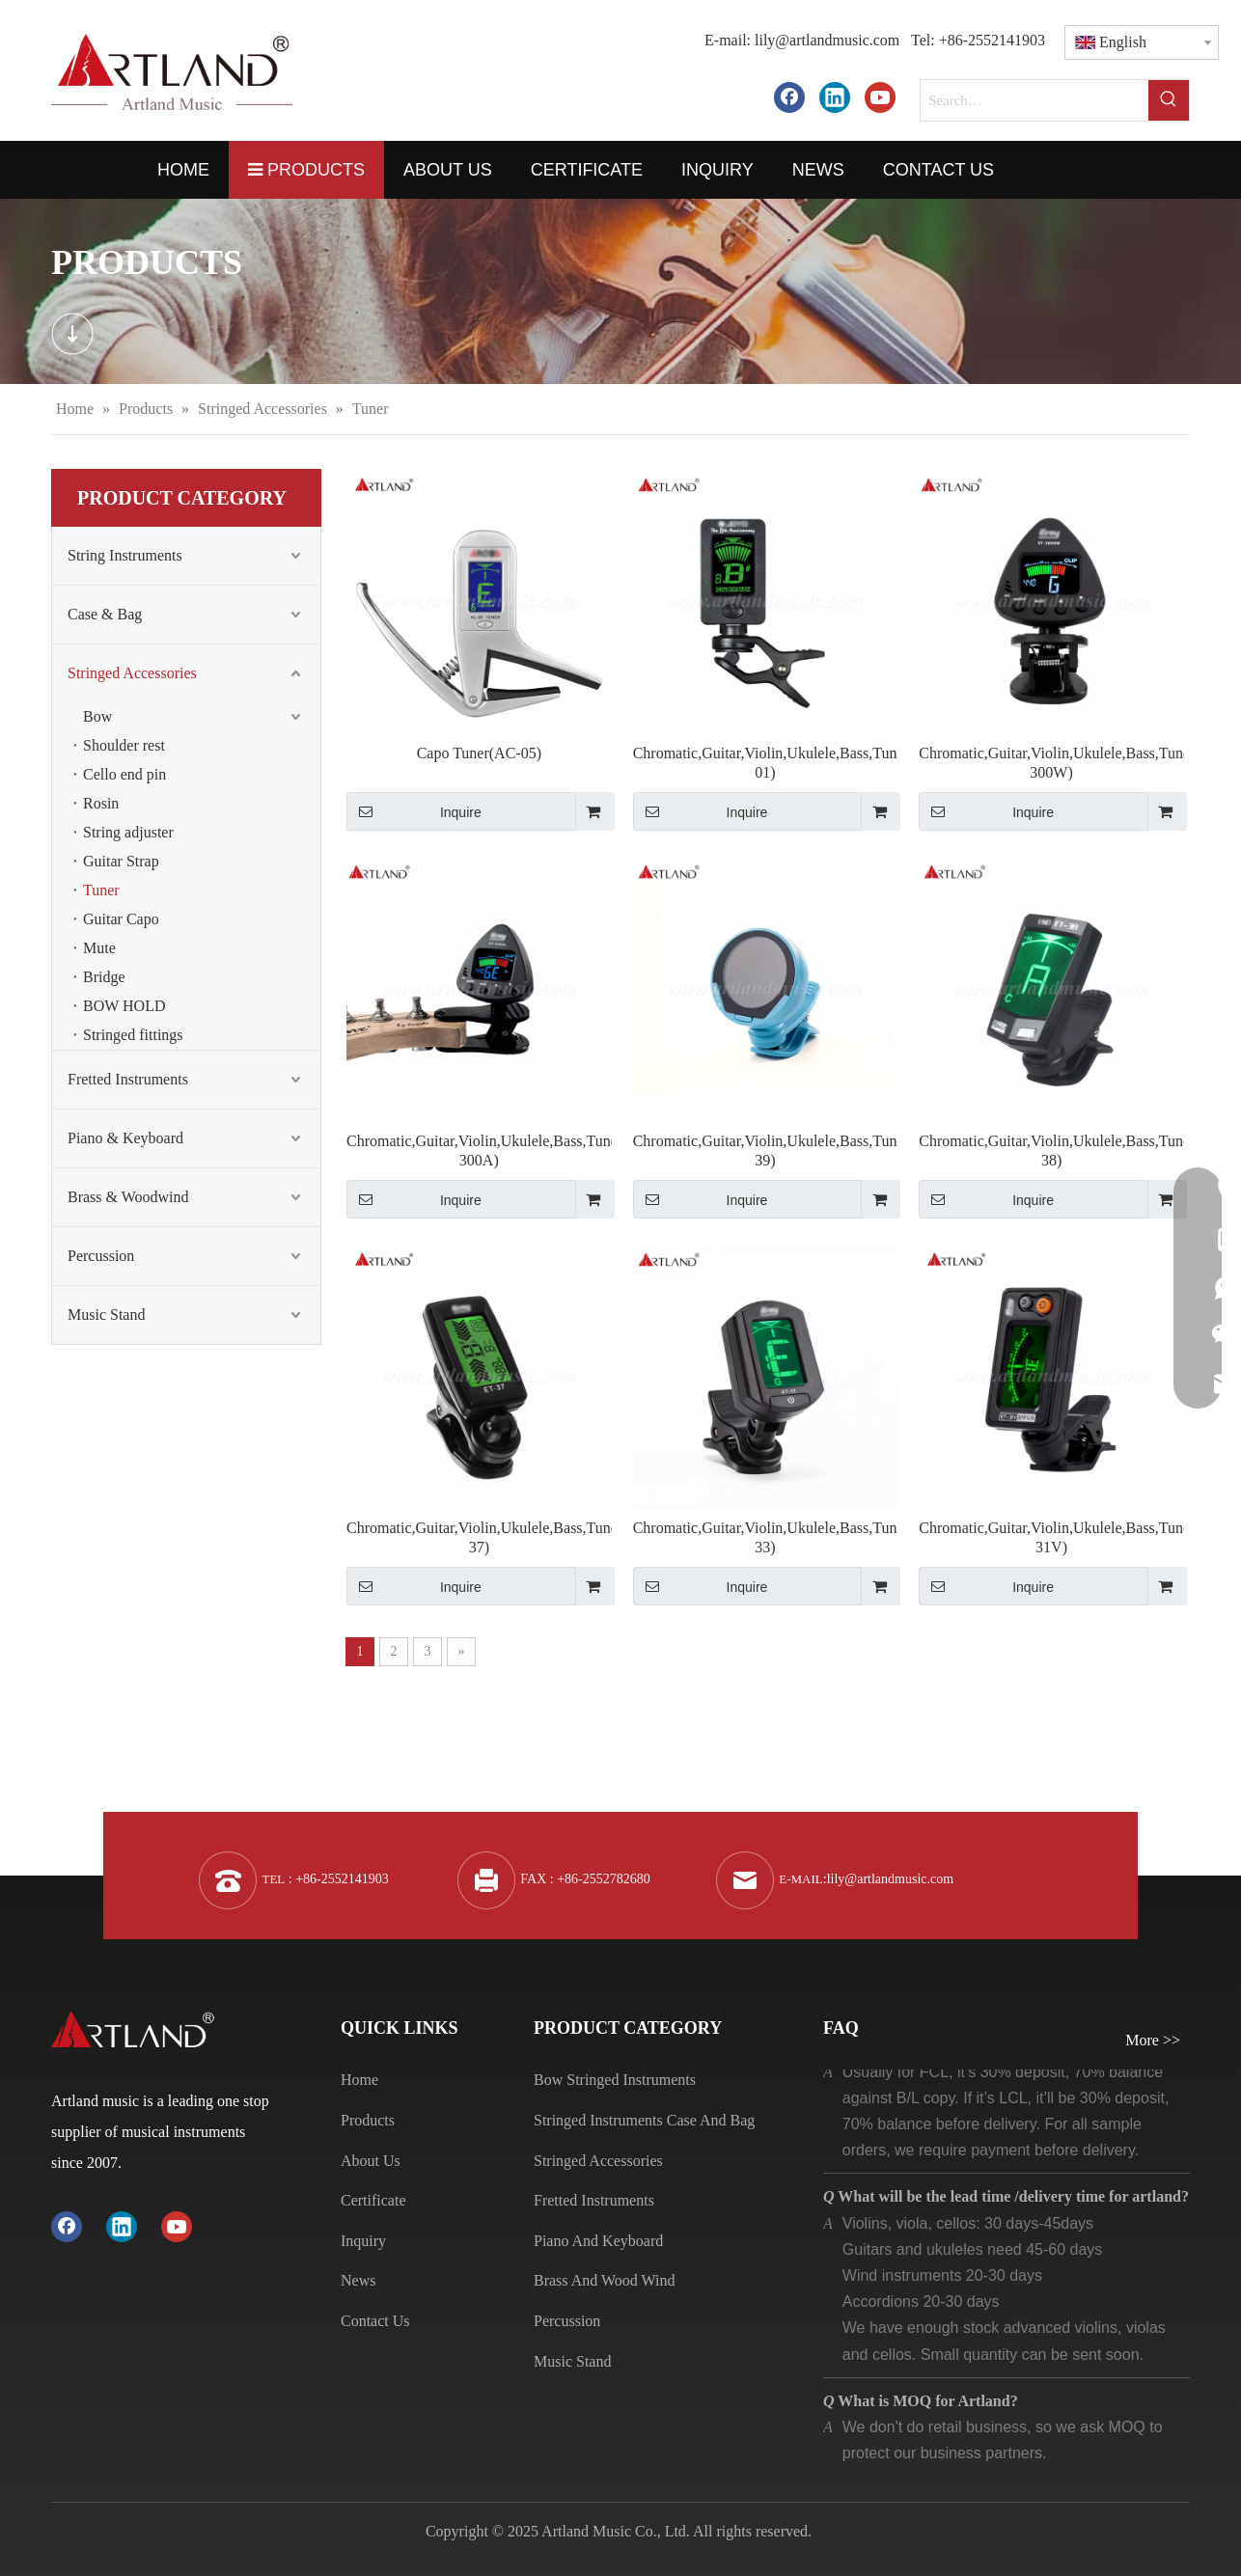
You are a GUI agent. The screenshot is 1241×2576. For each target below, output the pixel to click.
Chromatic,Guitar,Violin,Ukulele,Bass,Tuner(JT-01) (765, 763)
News (358, 2280)
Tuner (101, 890)
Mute (99, 948)
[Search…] (1034, 100)
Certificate (373, 2200)
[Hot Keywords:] (1168, 100)
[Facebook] (789, 97)
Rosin (101, 803)
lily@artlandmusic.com (827, 40)
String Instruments (125, 555)
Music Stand (106, 1314)
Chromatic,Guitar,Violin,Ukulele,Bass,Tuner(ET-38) (1051, 1150)
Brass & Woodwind (128, 1197)
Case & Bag (105, 614)
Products (368, 2120)
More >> (1152, 2040)
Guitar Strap (121, 861)
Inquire (414, 811)
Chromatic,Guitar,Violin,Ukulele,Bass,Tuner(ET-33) (765, 1537)
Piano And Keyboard (598, 2241)
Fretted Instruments (128, 1079)
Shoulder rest (124, 745)
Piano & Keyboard (125, 1138)
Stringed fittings (133, 1035)
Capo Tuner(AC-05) (479, 753)
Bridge (104, 977)
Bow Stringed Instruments (615, 2079)
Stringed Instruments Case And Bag (644, 2120)
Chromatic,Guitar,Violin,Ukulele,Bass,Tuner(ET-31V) (1051, 1537)
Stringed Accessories (132, 673)
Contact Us (375, 2321)
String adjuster (128, 832)
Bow (97, 716)
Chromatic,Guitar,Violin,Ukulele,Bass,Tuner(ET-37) (479, 1537)
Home (359, 2079)
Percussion (101, 1255)
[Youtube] (880, 97)
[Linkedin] (834, 97)
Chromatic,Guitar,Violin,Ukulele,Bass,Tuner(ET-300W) (1051, 763)
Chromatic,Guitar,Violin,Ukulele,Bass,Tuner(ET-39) (765, 1150)
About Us (370, 2160)
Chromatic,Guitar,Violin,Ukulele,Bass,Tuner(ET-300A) (479, 1150)
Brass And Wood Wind (604, 2280)
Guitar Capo (121, 919)
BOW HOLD (124, 1006)
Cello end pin (124, 774)
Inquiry (363, 2241)
